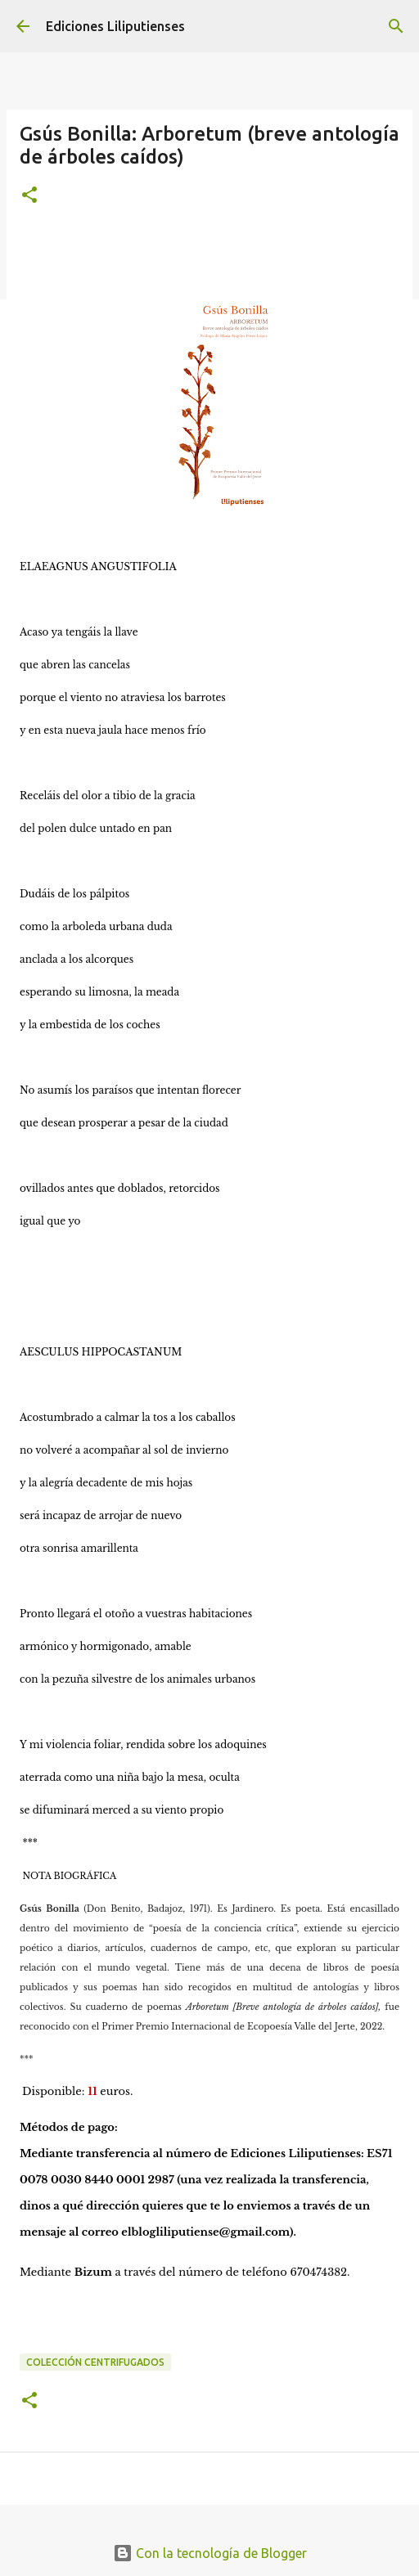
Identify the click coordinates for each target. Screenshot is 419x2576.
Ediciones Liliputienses (115, 26)
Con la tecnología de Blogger (210, 2553)
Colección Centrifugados (95, 2362)
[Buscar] (396, 26)
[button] (29, 196)
